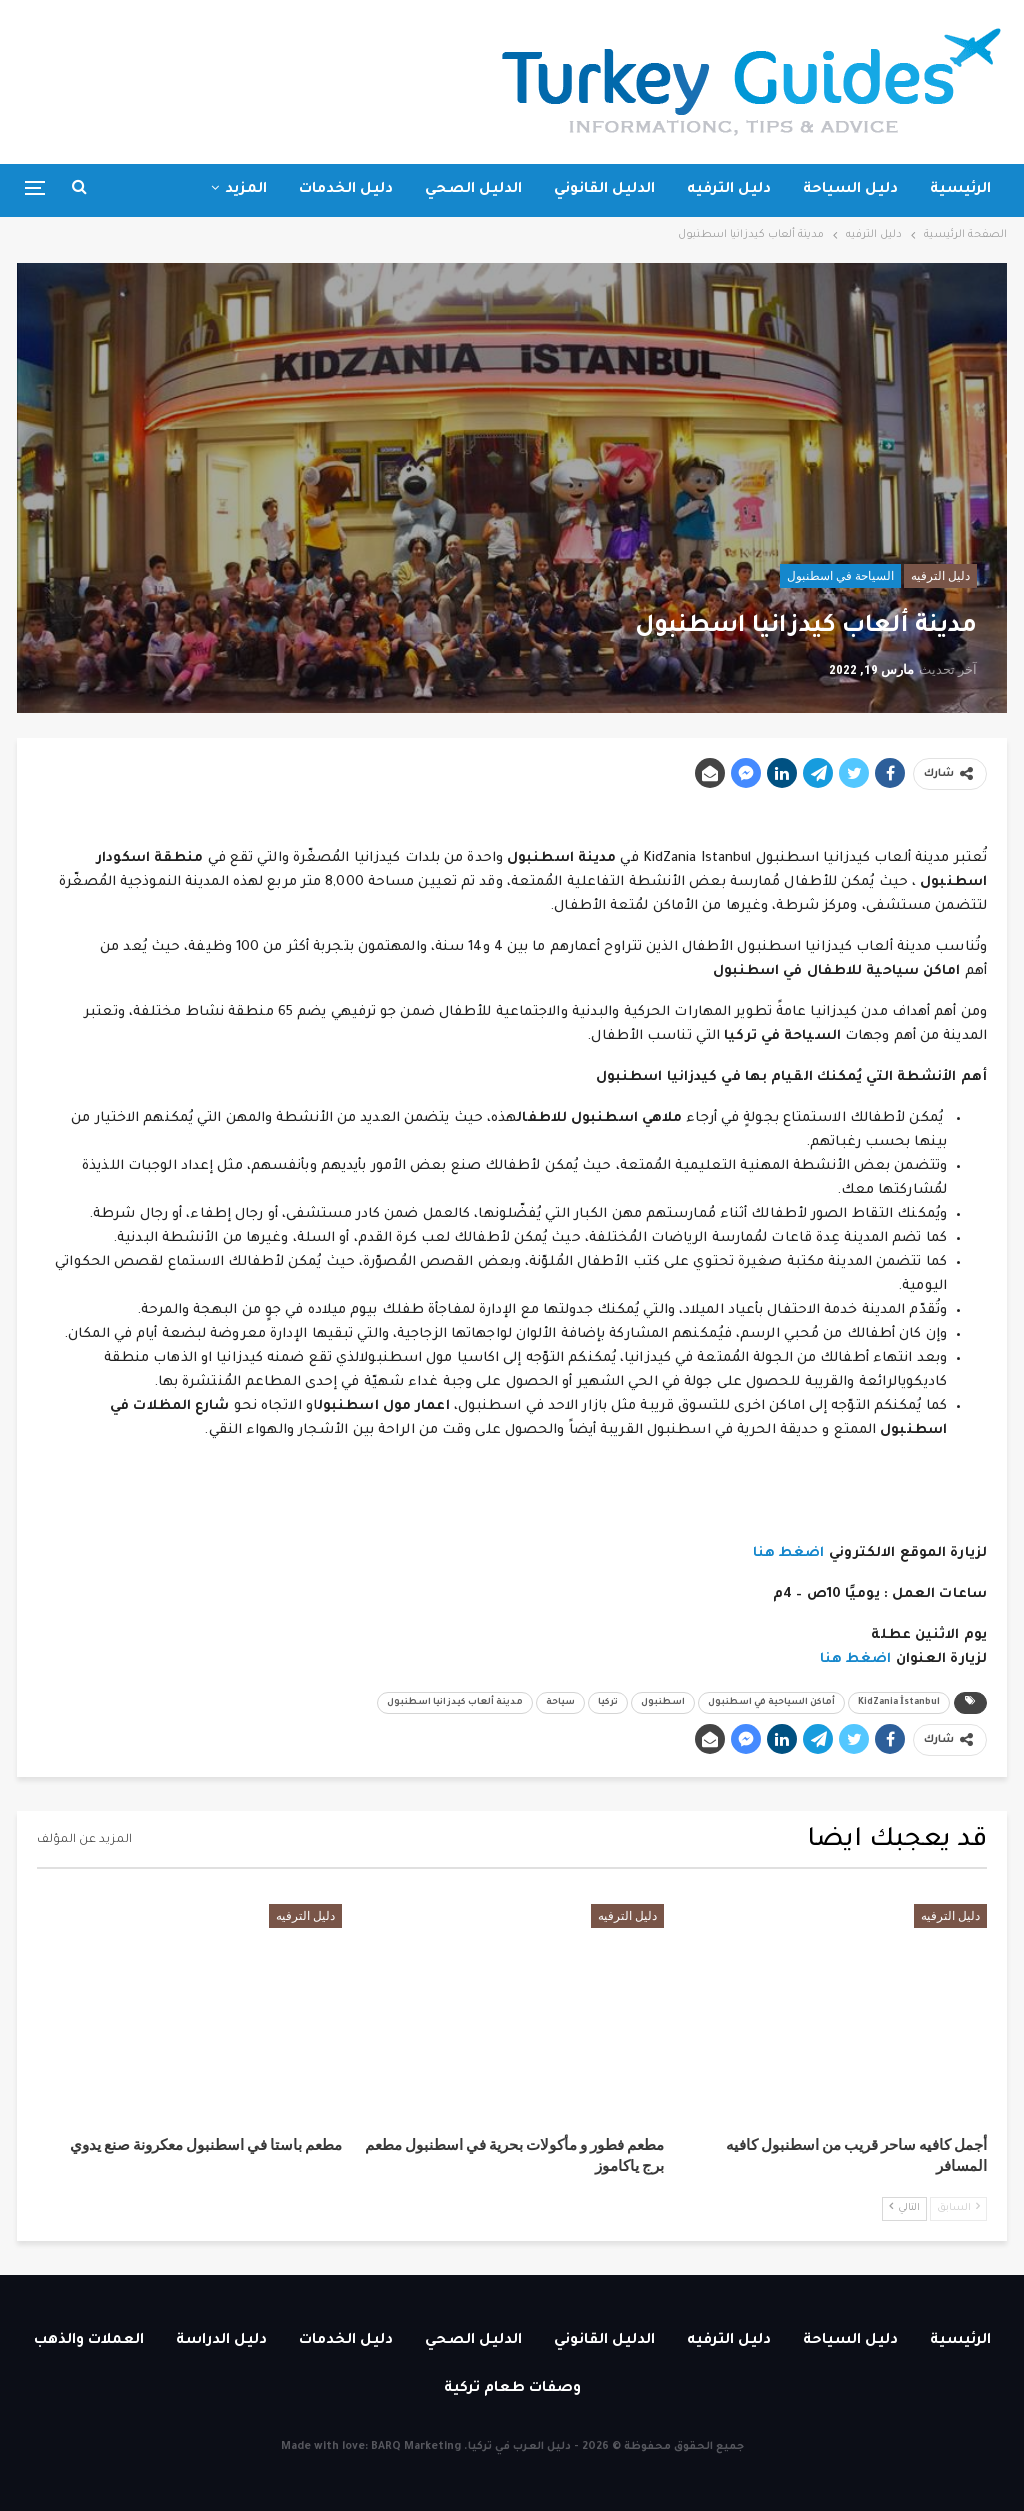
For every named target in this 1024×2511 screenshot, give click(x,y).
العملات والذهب (89, 2341)
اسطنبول (663, 1703)
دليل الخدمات (346, 190)
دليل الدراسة (221, 2341)
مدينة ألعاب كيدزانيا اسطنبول (455, 1703)
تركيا (608, 1703)
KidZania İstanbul (899, 1703)
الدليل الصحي (473, 190)
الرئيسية (960, 190)
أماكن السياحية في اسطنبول (771, 1703)
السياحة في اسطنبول (840, 576)
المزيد (246, 190)
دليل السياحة (850, 190)
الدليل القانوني (604, 190)
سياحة (560, 1703)
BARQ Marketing (416, 2447)
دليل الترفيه (729, 190)
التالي (904, 2207)
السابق (958, 2207)
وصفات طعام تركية (512, 2389)
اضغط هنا (789, 1553)
